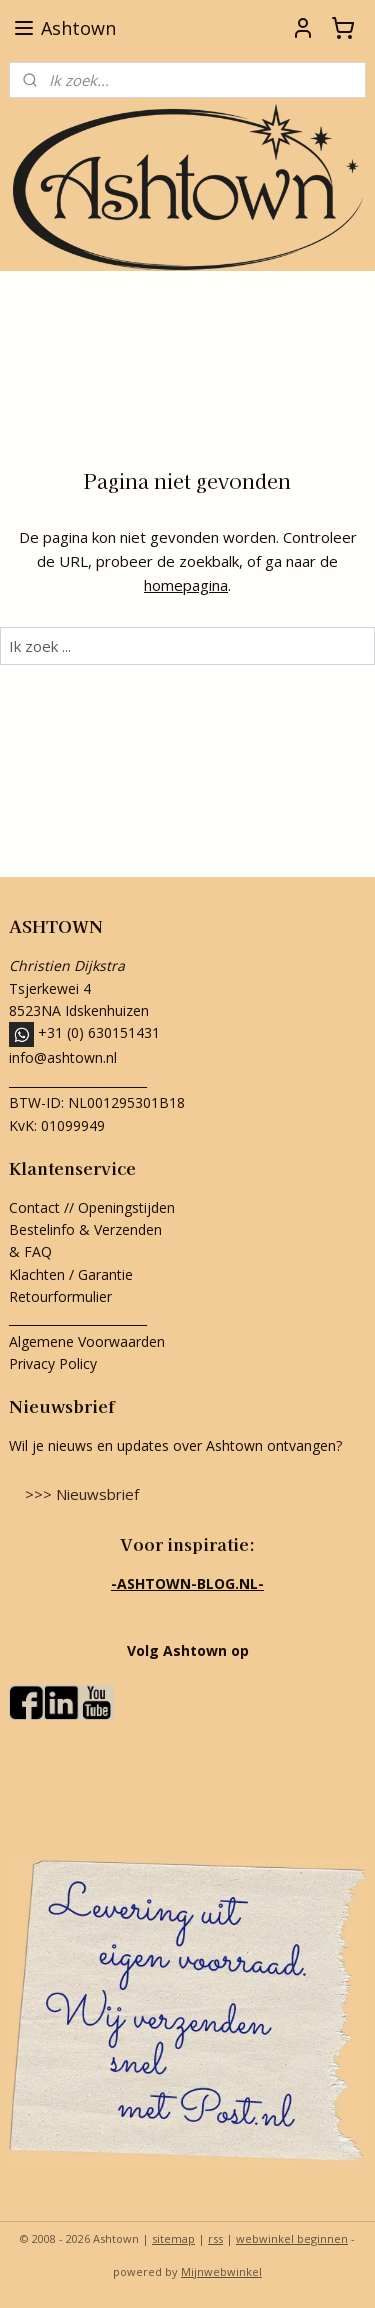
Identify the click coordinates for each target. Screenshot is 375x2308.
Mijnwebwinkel (221, 2271)
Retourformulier (62, 1296)
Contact (34, 1207)
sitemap (173, 2238)
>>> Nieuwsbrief (82, 1494)
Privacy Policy (53, 1363)
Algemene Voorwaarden (87, 1341)
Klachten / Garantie (71, 1274)
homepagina (186, 585)
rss (215, 2238)
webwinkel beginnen (292, 2238)
